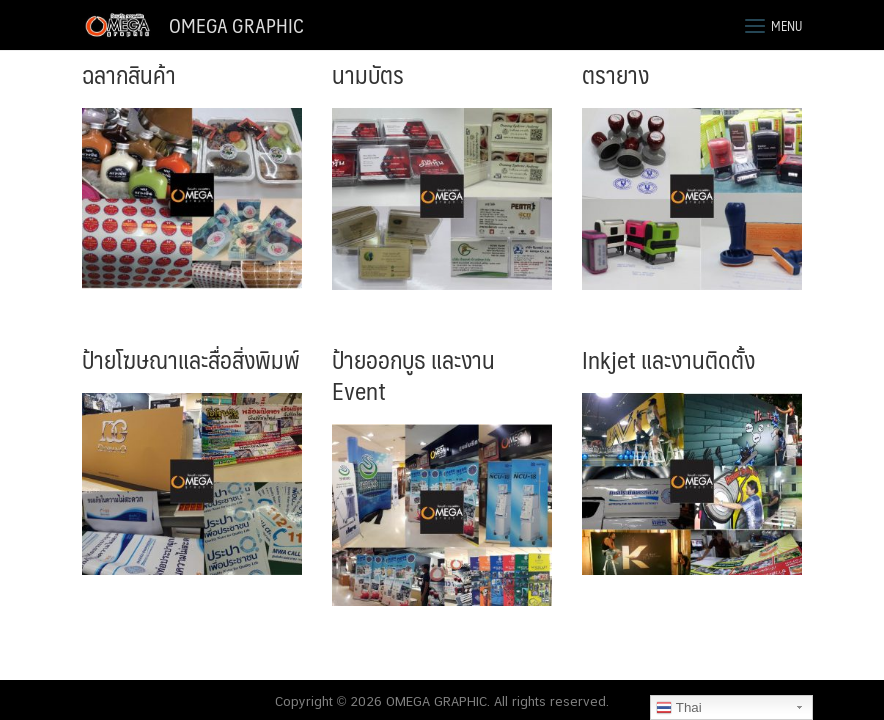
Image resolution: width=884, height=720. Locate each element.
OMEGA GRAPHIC (236, 25)
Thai (678, 708)
